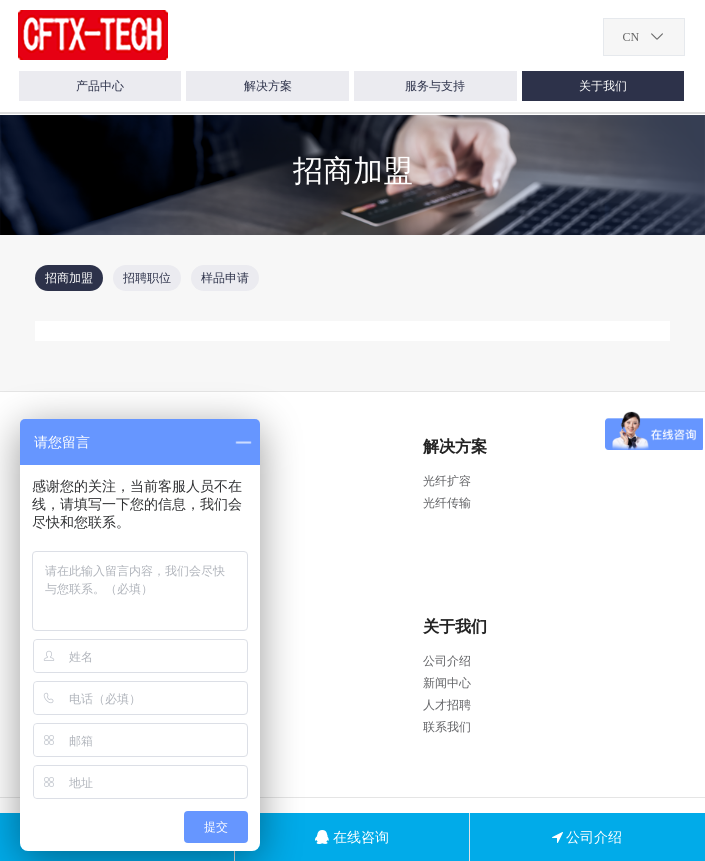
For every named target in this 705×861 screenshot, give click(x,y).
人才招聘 (447, 705)
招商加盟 (69, 278)
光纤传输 (447, 503)
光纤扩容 (447, 481)
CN (630, 37)
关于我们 (603, 86)
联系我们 (447, 727)
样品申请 (225, 278)
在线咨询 (352, 837)
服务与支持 (435, 86)
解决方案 (268, 86)
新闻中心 (447, 683)
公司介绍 (447, 661)
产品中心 (100, 86)
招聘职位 (147, 278)
